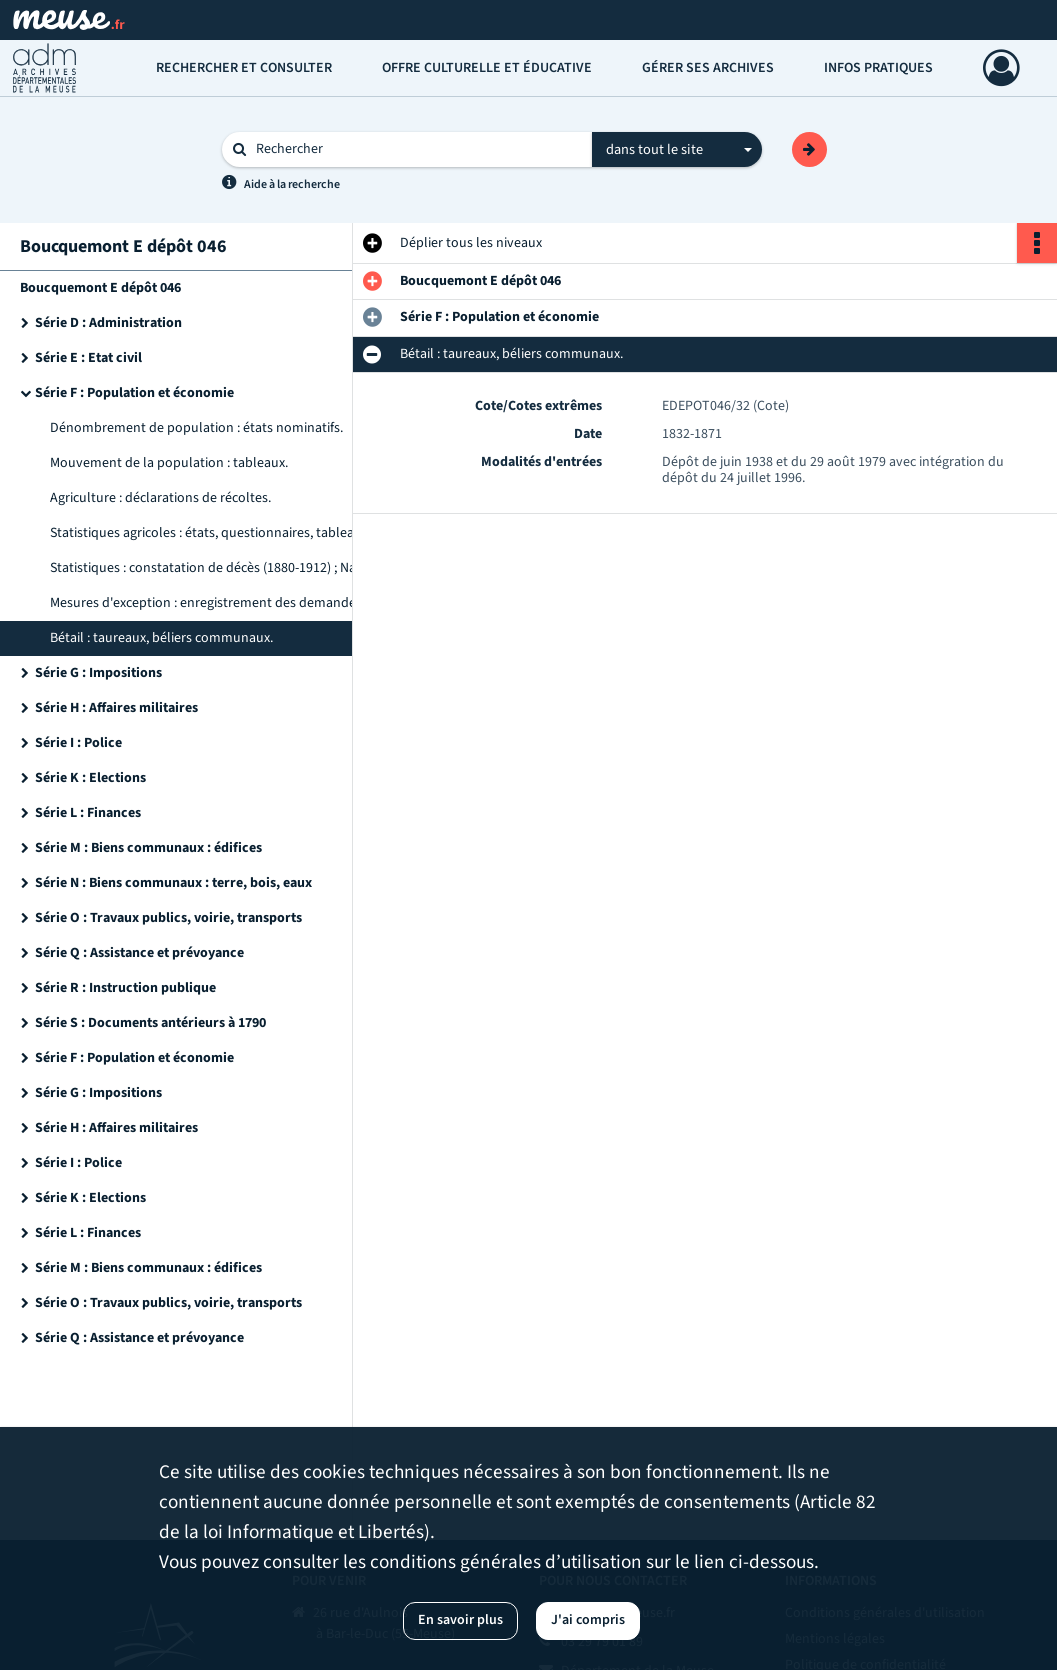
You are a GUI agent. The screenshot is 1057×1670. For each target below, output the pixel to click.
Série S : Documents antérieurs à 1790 (150, 1023)
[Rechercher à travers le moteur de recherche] (417, 149)
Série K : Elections (90, 778)
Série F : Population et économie (134, 393)
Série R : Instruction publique (125, 988)
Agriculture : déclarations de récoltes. (160, 498)
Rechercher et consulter (244, 68)
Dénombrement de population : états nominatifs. (196, 428)
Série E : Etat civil (88, 358)
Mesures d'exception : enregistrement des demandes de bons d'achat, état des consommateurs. (250, 603)
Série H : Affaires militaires (116, 708)
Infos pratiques (878, 68)
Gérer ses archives (708, 68)
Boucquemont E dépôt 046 (100, 288)
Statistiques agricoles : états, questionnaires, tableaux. (210, 533)
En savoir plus (460, 1620)
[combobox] (677, 150)
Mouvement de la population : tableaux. (169, 463)
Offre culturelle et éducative (487, 68)
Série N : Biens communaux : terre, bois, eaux (173, 883)
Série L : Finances (88, 813)
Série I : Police (78, 743)
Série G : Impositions (98, 673)
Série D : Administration (108, 323)
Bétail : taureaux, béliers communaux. (161, 638)
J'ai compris (588, 1620)
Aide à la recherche (292, 184)
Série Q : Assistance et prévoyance (139, 953)
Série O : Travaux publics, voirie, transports (168, 918)
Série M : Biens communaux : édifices (148, 848)
